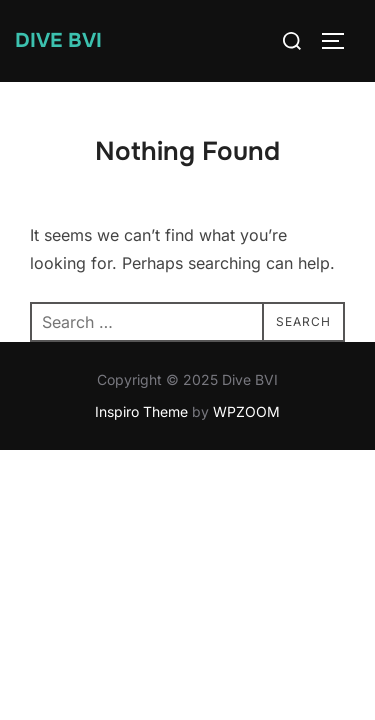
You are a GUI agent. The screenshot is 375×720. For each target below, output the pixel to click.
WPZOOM (246, 411)
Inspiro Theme (141, 411)
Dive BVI (58, 40)
